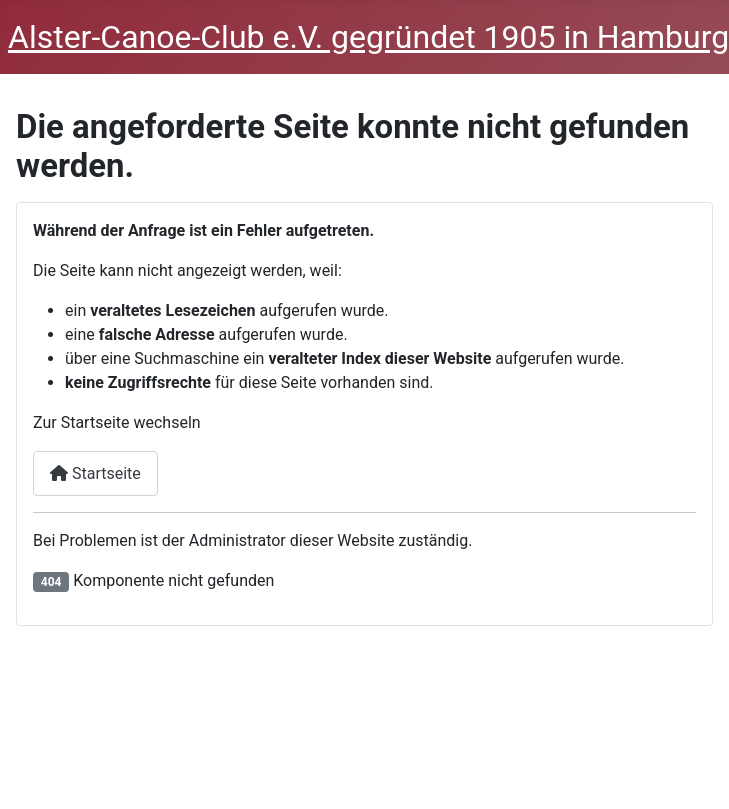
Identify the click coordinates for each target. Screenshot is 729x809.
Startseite (95, 473)
